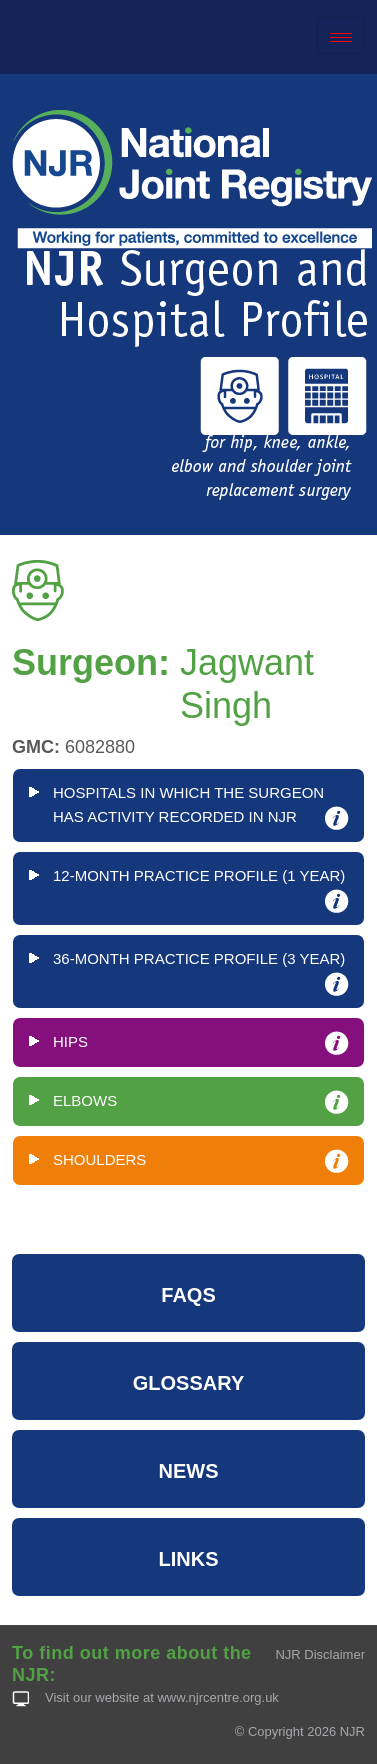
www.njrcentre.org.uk (217, 1697)
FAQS (188, 1295)
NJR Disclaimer (320, 1654)
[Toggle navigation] (341, 35)
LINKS (189, 1559)
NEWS (189, 1471)
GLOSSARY (189, 1383)
